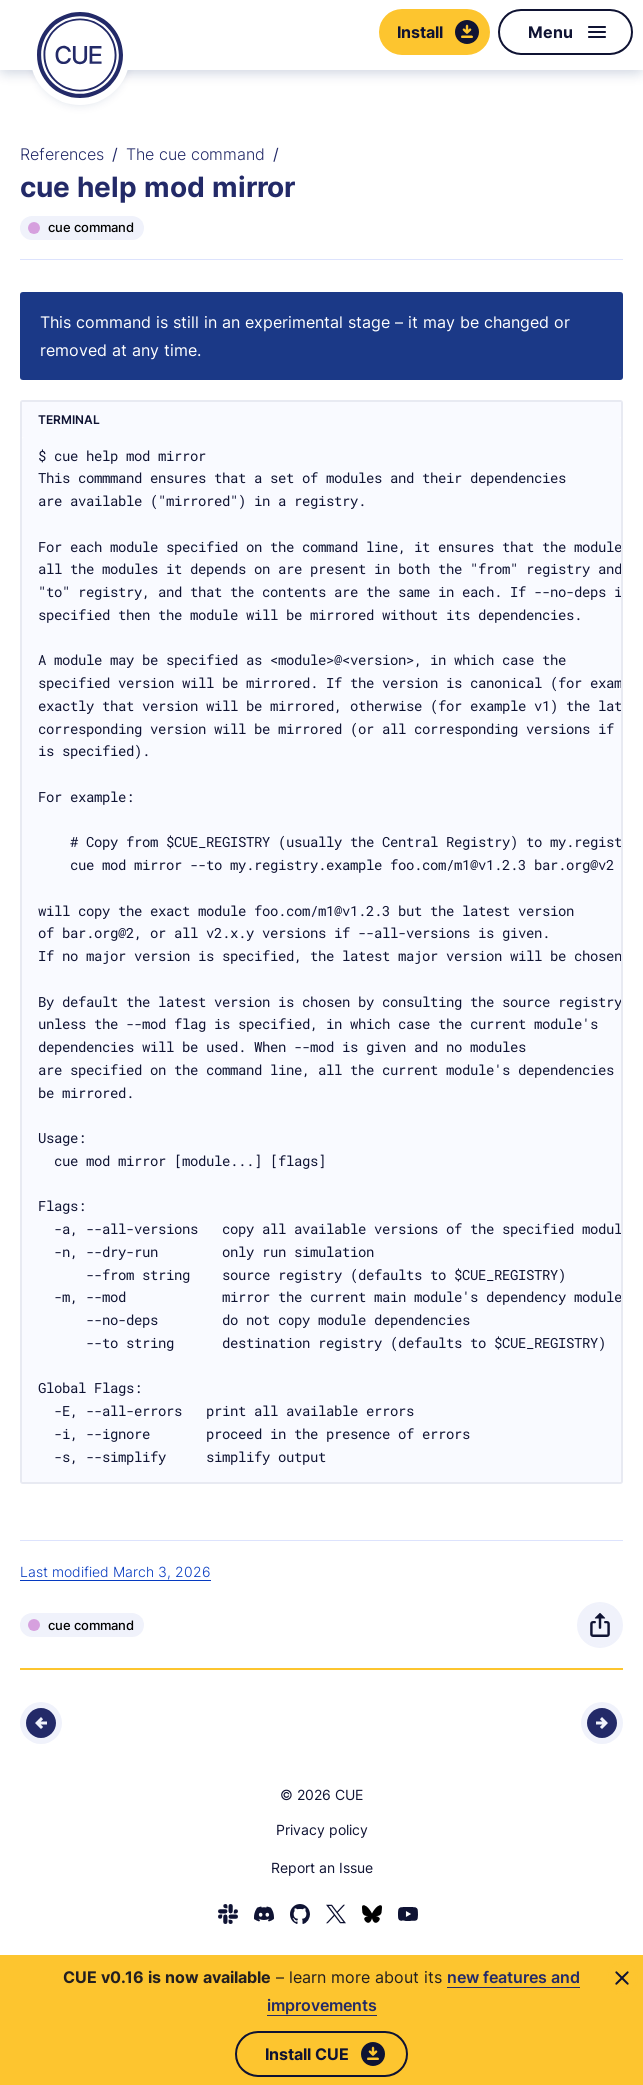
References (62, 154)
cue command (91, 227)
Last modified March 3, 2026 (115, 1571)
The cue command (195, 154)
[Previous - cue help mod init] (41, 1723)
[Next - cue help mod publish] (602, 1723)
